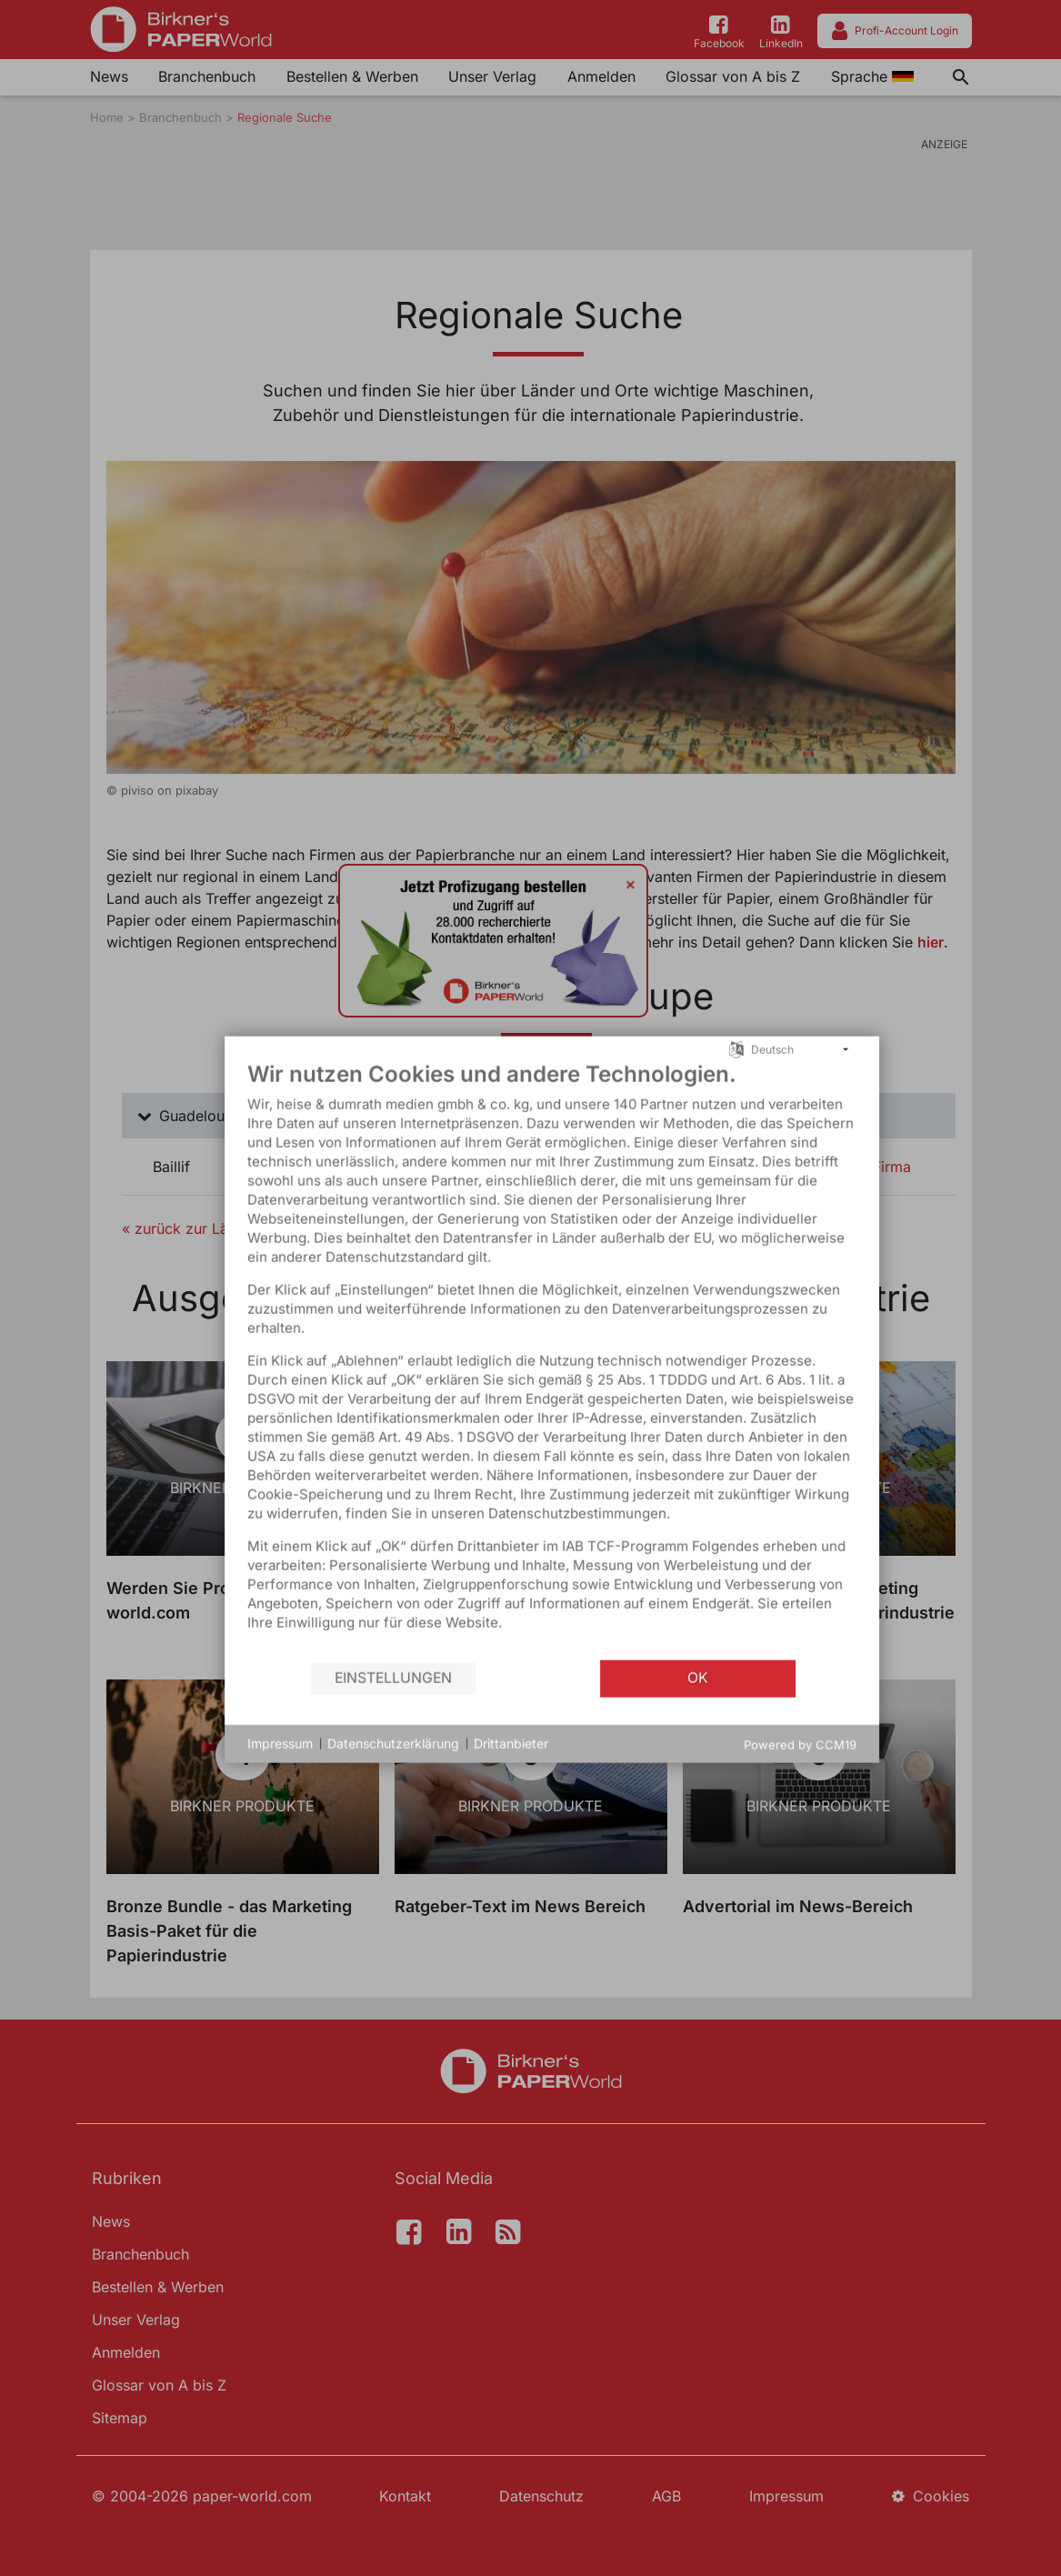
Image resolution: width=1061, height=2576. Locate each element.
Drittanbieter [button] (418, 1760)
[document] (459, 1375)
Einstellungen (300, 1694)
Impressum (187, 1760)
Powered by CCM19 (707, 1760)
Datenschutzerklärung (300, 1760)
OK (605, 1694)
